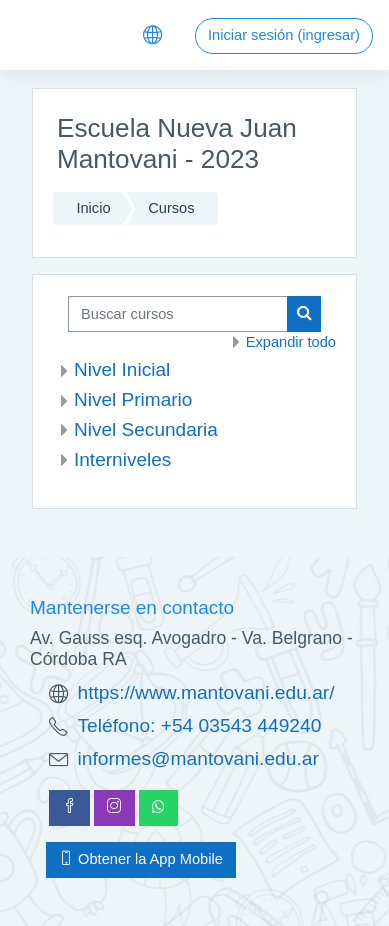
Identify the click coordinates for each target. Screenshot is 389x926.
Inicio (93, 208)
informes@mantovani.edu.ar (198, 758)
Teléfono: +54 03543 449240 (200, 725)
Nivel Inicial (122, 369)
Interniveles (122, 459)
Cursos (171, 208)
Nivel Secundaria (146, 429)
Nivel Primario (133, 399)
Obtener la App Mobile (141, 858)
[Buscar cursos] (178, 314)
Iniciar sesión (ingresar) (284, 35)
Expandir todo (291, 342)
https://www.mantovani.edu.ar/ (206, 692)
